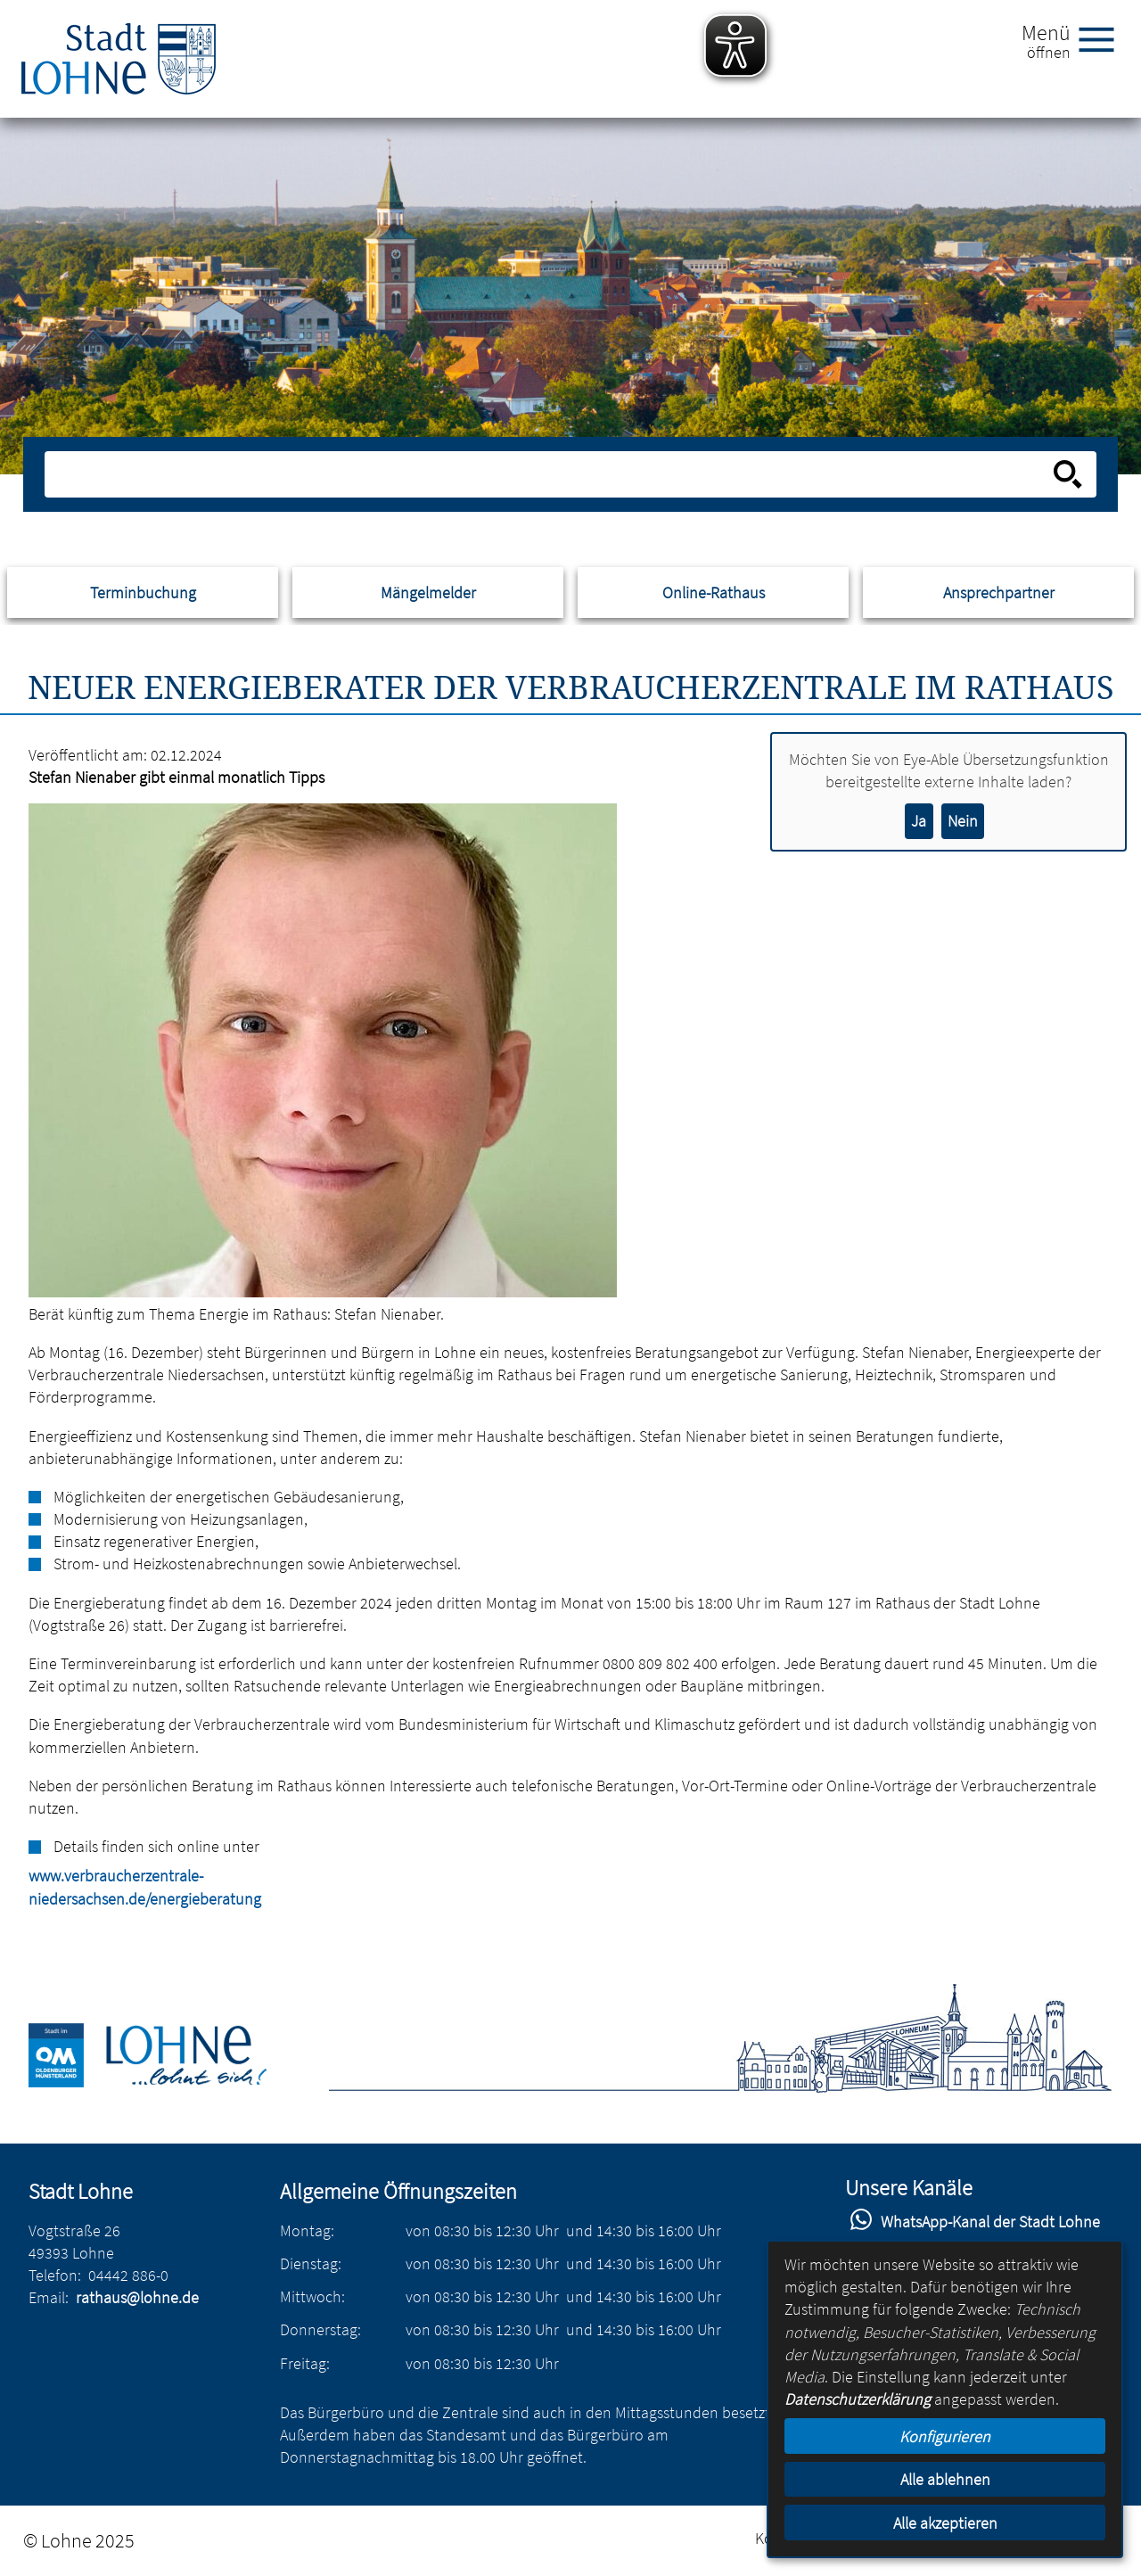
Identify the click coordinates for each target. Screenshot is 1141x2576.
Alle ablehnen (945, 2479)
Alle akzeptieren (945, 2523)
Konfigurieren (944, 2436)
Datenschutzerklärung (857, 2399)
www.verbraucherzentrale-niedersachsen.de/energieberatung (37, 1886)
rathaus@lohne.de (137, 2297)
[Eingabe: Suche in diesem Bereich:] (551, 474)
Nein (963, 821)
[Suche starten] (1068, 474)
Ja (918, 821)
